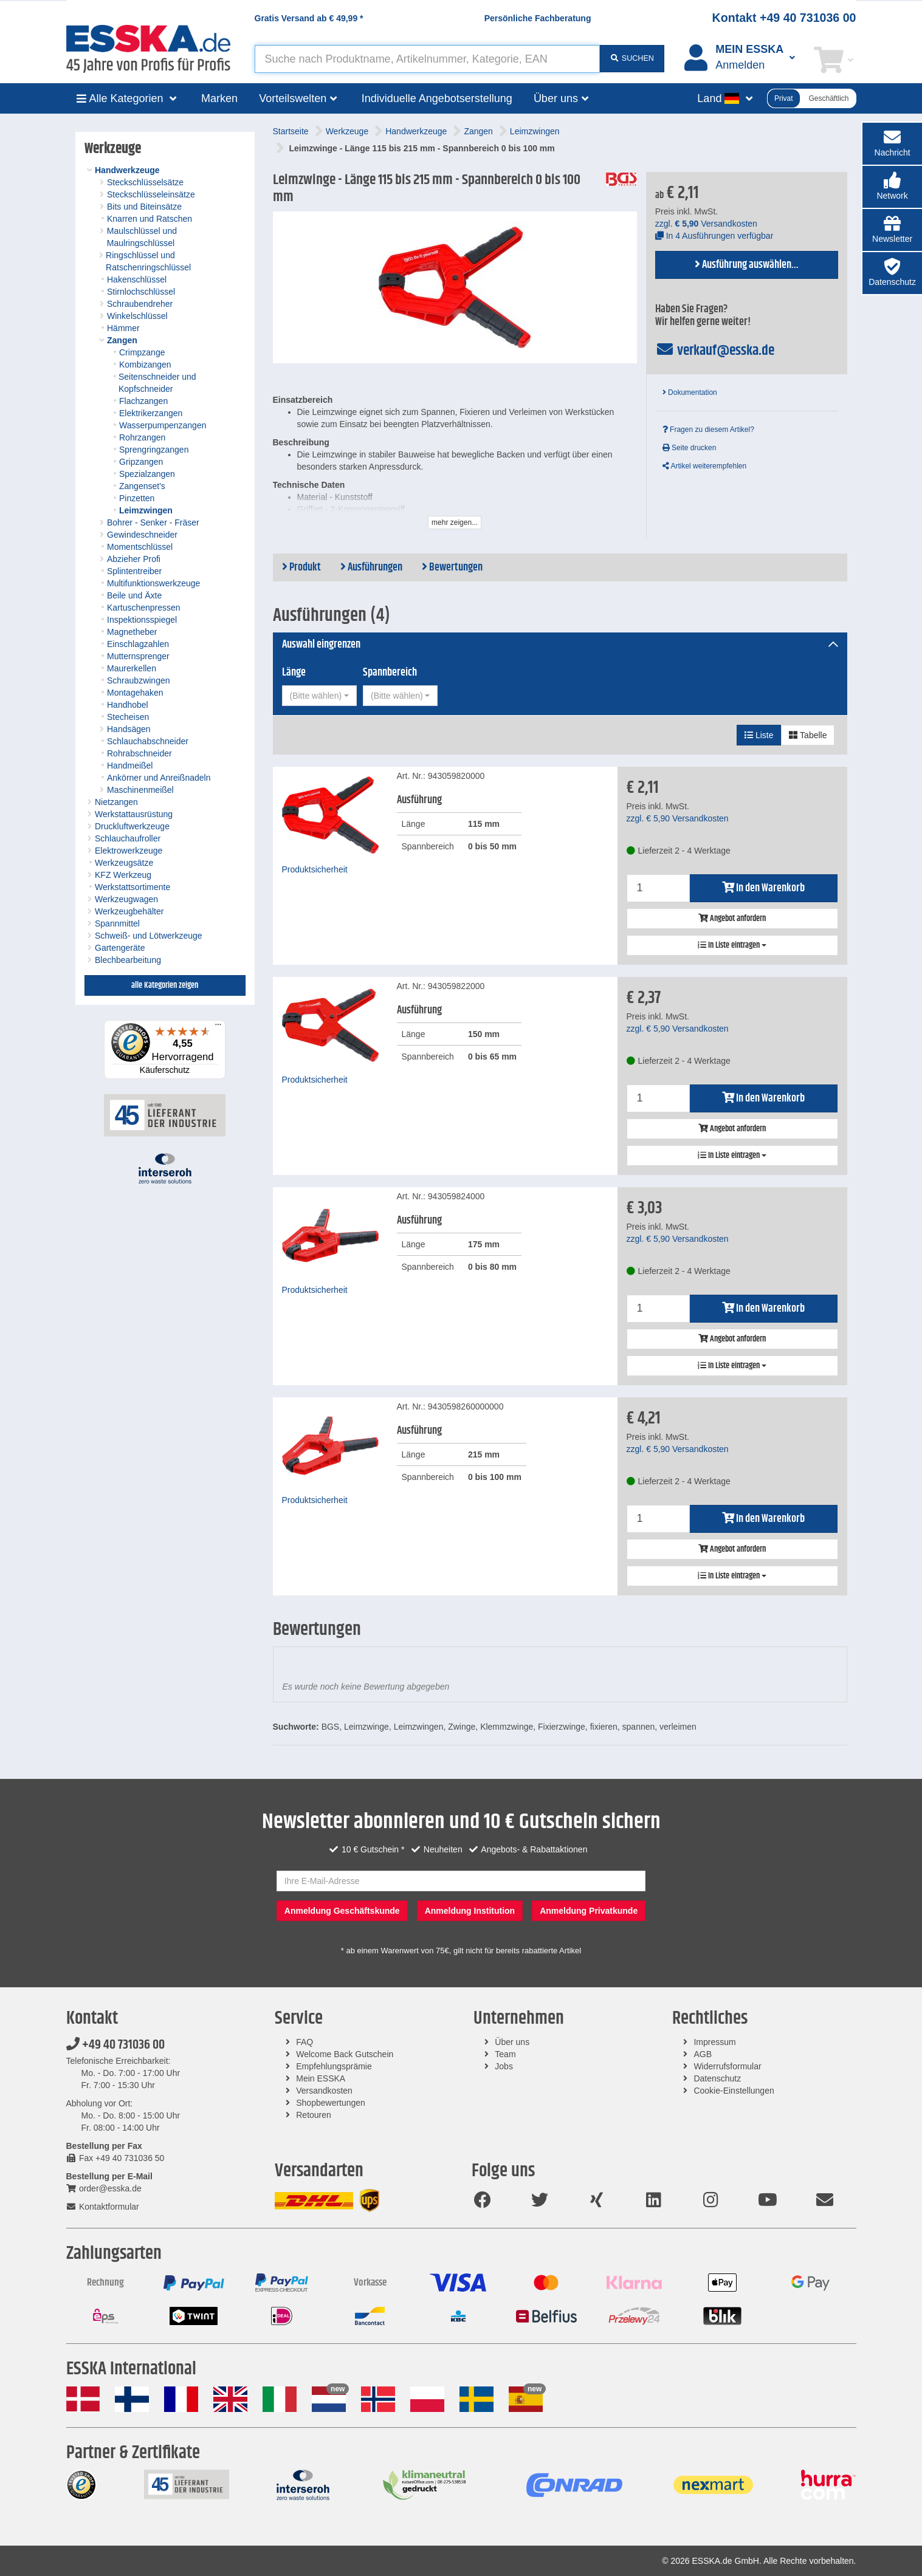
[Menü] (218, 1027)
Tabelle (808, 735)
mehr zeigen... (455, 522)
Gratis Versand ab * (309, 18)
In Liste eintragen (732, 945)
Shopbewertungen (330, 2103)
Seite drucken (689, 448)
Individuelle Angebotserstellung (437, 98)
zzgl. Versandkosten (706, 223)
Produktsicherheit (315, 869)
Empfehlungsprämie (334, 2066)
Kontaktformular (102, 2206)
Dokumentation (689, 392)
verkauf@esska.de (715, 350)
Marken (219, 98)
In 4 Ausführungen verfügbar (714, 236)
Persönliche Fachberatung (537, 18)
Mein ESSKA (320, 2078)
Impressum (714, 2042)
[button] (892, 187)
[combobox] (319, 695)
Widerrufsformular (727, 2066)
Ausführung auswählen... (747, 264)
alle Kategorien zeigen (164, 985)
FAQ (304, 2042)
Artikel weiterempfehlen (704, 466)
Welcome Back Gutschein (344, 2054)
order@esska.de (104, 2188)
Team (505, 2054)
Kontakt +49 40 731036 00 (784, 17)
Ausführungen (371, 567)
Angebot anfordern (732, 918)
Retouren (313, 2115)
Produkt (301, 567)
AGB (702, 2054)
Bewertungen (452, 567)
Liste (759, 735)
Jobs (504, 2066)
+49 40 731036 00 (115, 2045)
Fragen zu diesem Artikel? (708, 429)
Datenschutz (717, 2078)
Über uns (512, 2042)
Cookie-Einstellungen (733, 2090)
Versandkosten (324, 2090)
